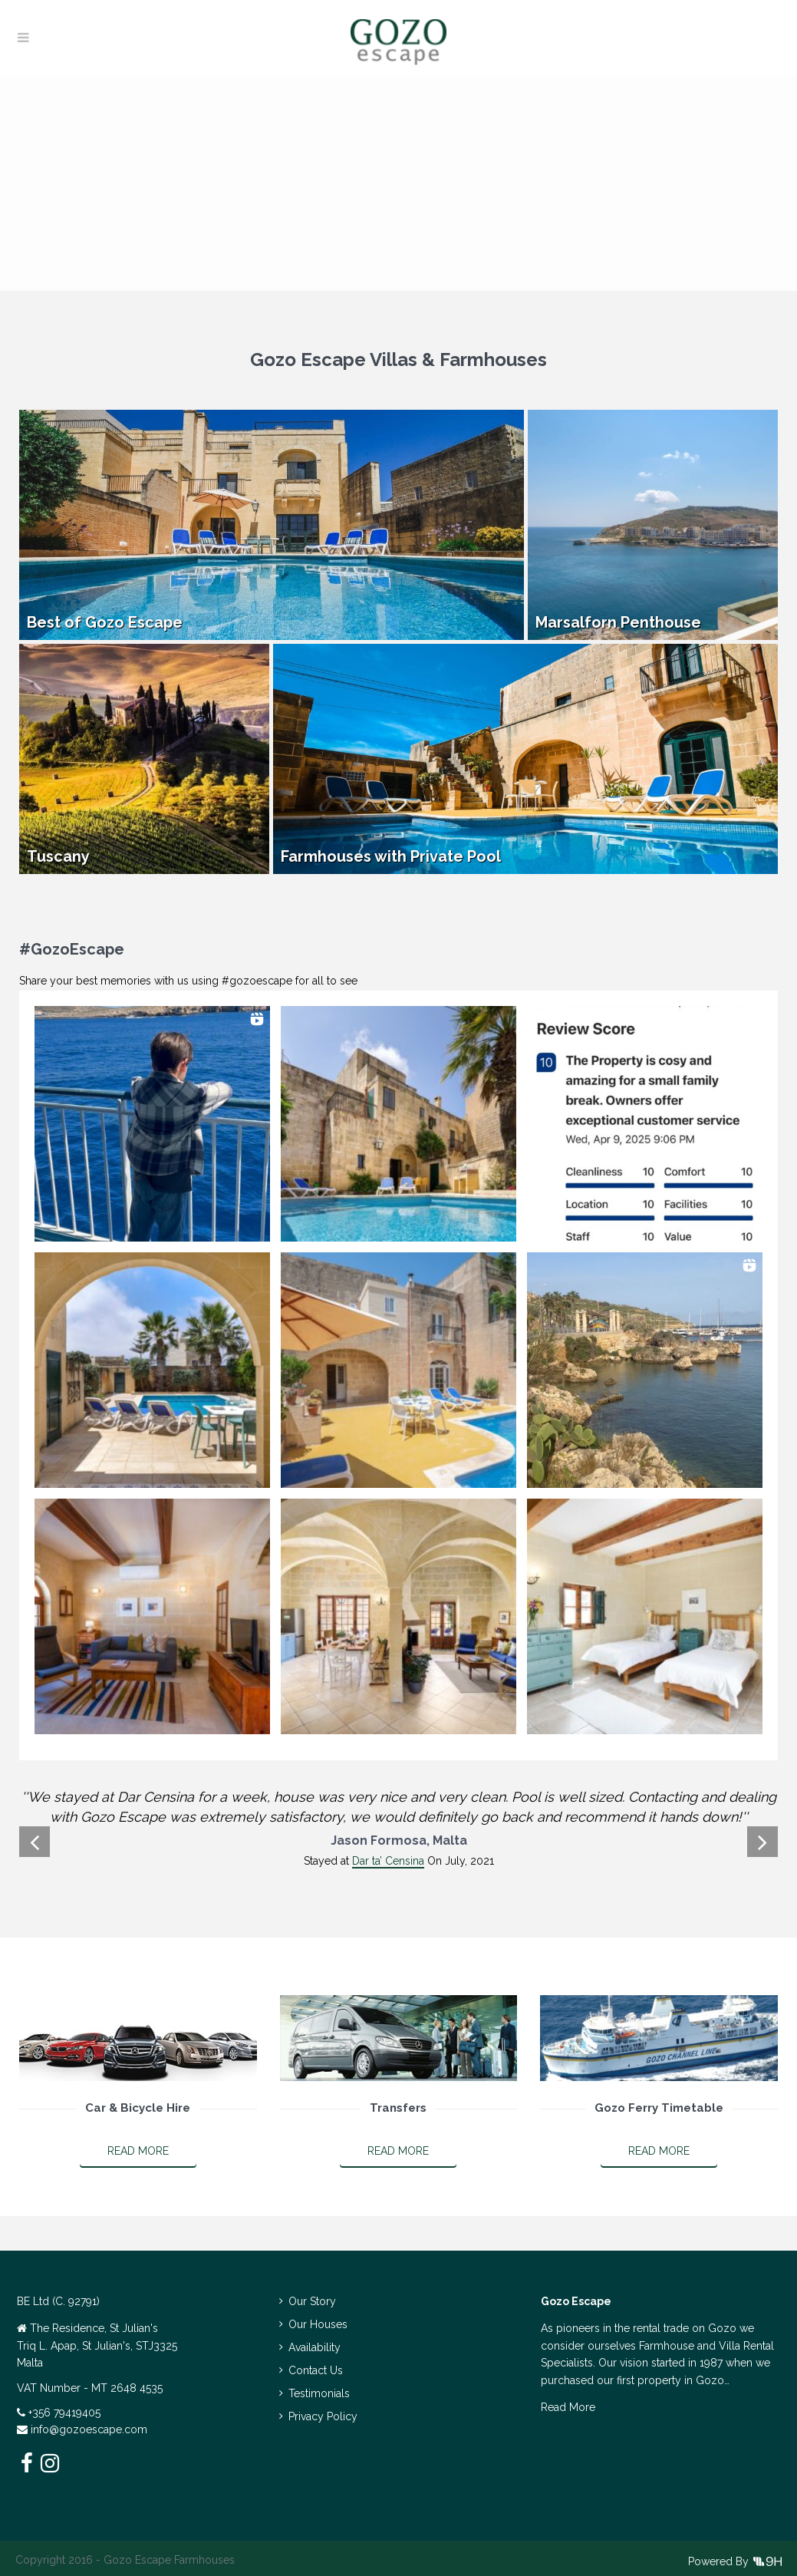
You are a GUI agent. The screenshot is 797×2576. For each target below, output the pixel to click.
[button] (152, 1124)
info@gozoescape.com (89, 2429)
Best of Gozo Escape (105, 622)
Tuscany (58, 856)
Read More (138, 2151)
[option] (398, 1829)
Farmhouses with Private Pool (391, 856)
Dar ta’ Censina (388, 1861)
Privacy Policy (322, 2416)
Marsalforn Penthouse (618, 622)
